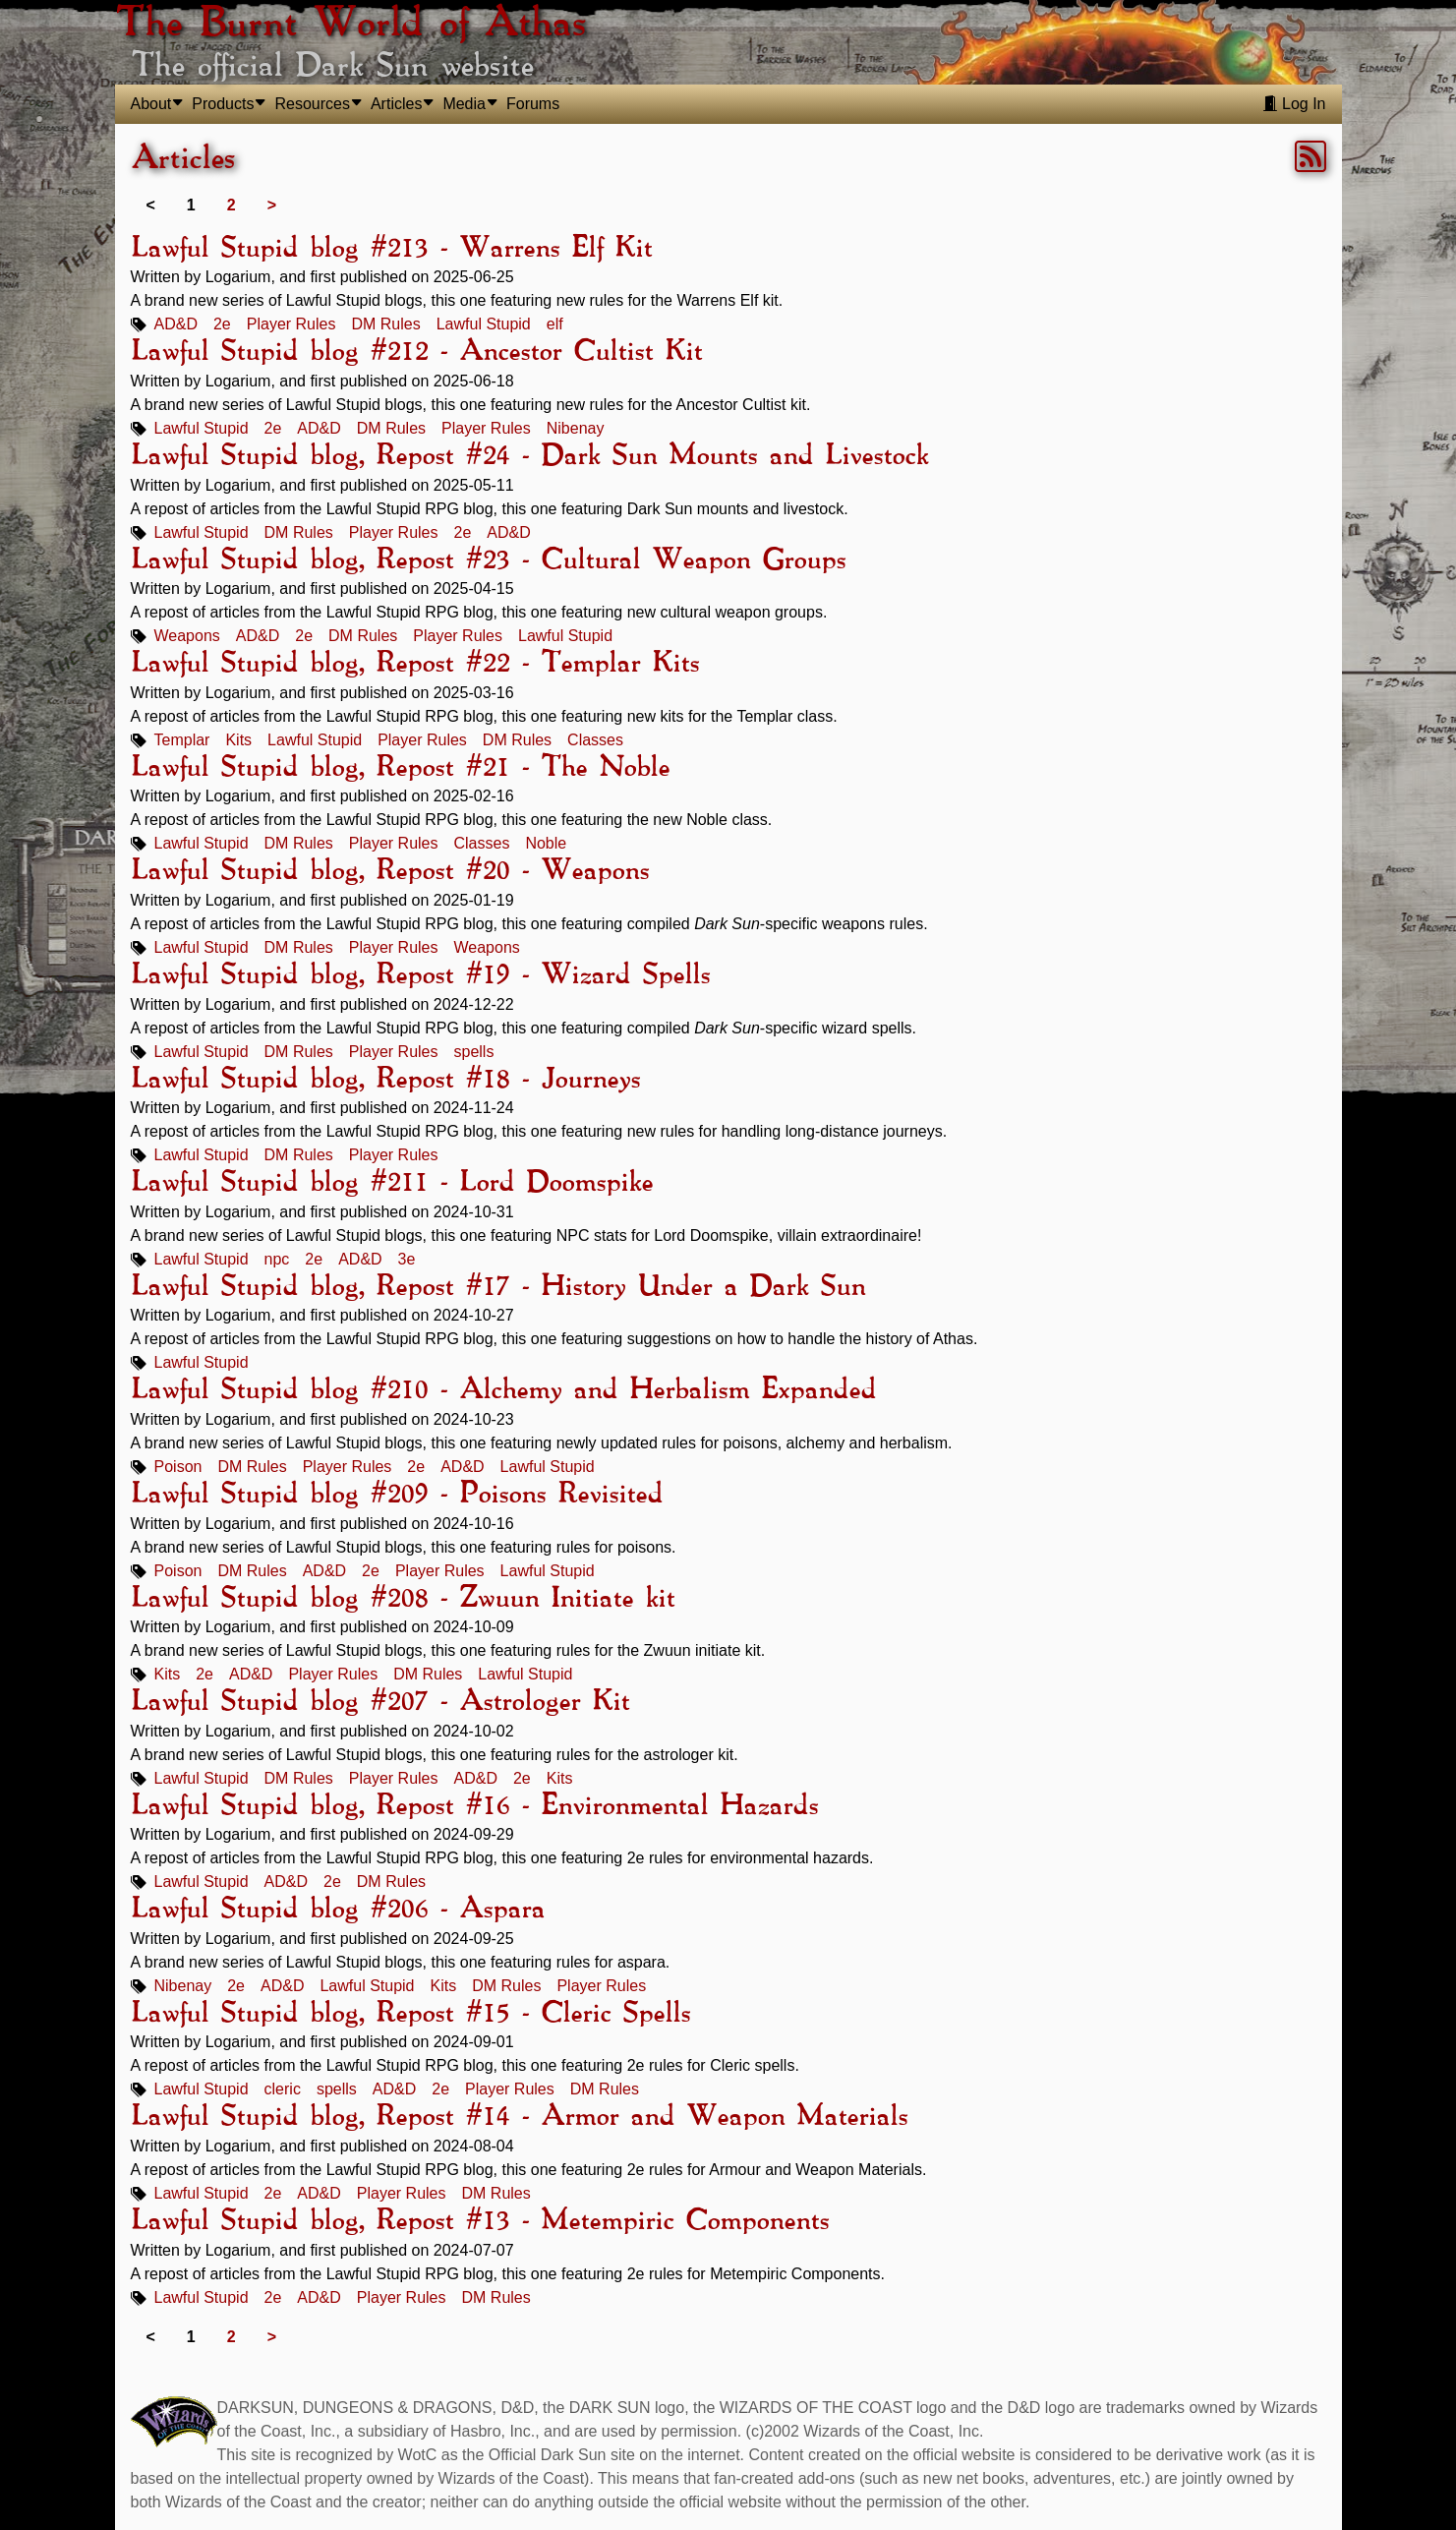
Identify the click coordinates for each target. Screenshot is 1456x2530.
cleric (282, 2089)
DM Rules (385, 324)
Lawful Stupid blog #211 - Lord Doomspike (392, 1183)
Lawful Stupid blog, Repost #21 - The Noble (400, 768)
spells (474, 1051)
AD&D (176, 324)
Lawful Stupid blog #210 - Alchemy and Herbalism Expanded (503, 1390)
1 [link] (191, 205)
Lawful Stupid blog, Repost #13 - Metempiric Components (480, 2221)
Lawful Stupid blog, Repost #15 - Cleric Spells (410, 2014)
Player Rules (291, 324)
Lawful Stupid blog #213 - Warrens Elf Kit (391, 249)
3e (407, 1259)
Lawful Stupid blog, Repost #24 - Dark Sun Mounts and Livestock (529, 456)
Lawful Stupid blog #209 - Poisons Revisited (397, 1494)
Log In (1294, 103)
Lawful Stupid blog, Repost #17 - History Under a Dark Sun (498, 1287)
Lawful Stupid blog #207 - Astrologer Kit (380, 1702)
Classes (595, 740)
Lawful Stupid (484, 324)
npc (277, 1259)
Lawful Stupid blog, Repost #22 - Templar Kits (415, 663)
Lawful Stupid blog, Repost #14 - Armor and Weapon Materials (519, 2117)
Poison (178, 1466)
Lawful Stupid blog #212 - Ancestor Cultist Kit (416, 352)
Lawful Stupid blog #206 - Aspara (338, 1909)
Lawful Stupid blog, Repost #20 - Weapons (390, 871)
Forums (532, 103)
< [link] (150, 205)
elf (555, 324)
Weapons (187, 635)
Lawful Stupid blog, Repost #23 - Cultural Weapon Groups (488, 560)
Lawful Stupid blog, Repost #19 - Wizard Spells (420, 975)
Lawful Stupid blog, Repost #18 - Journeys (385, 1079)
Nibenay (576, 428)
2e (222, 324)
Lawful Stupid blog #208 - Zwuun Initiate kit (402, 1599)
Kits (238, 740)
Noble (545, 843)
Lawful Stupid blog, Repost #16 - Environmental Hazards (474, 1806)
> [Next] (271, 205)
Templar (182, 740)
